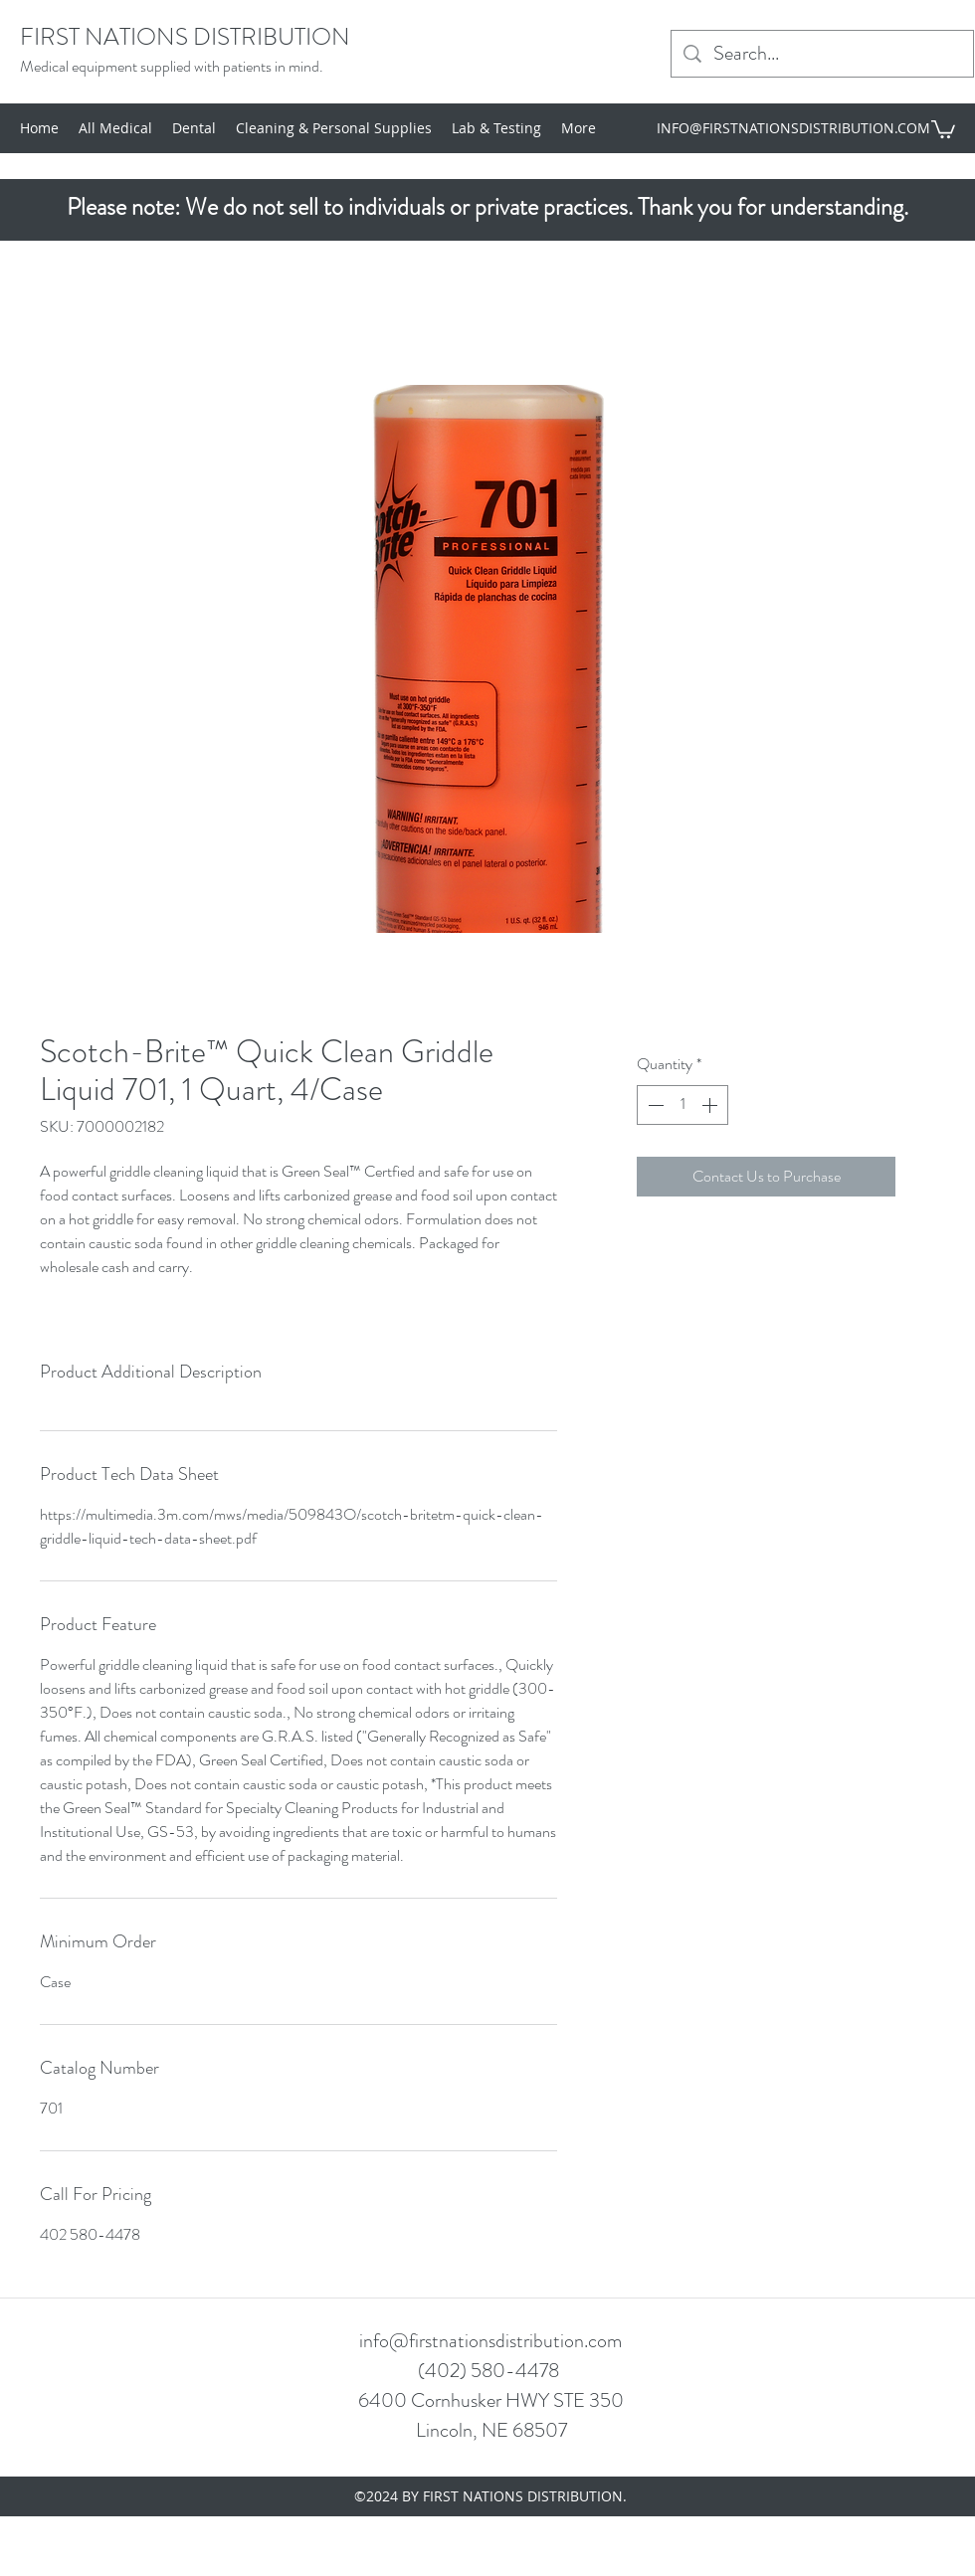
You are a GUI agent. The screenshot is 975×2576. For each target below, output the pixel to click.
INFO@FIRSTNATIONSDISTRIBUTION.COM (793, 127)
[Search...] (822, 54)
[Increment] (711, 1105)
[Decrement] (654, 1105)
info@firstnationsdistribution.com (490, 2340)
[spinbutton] (682, 1105)
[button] (943, 128)
